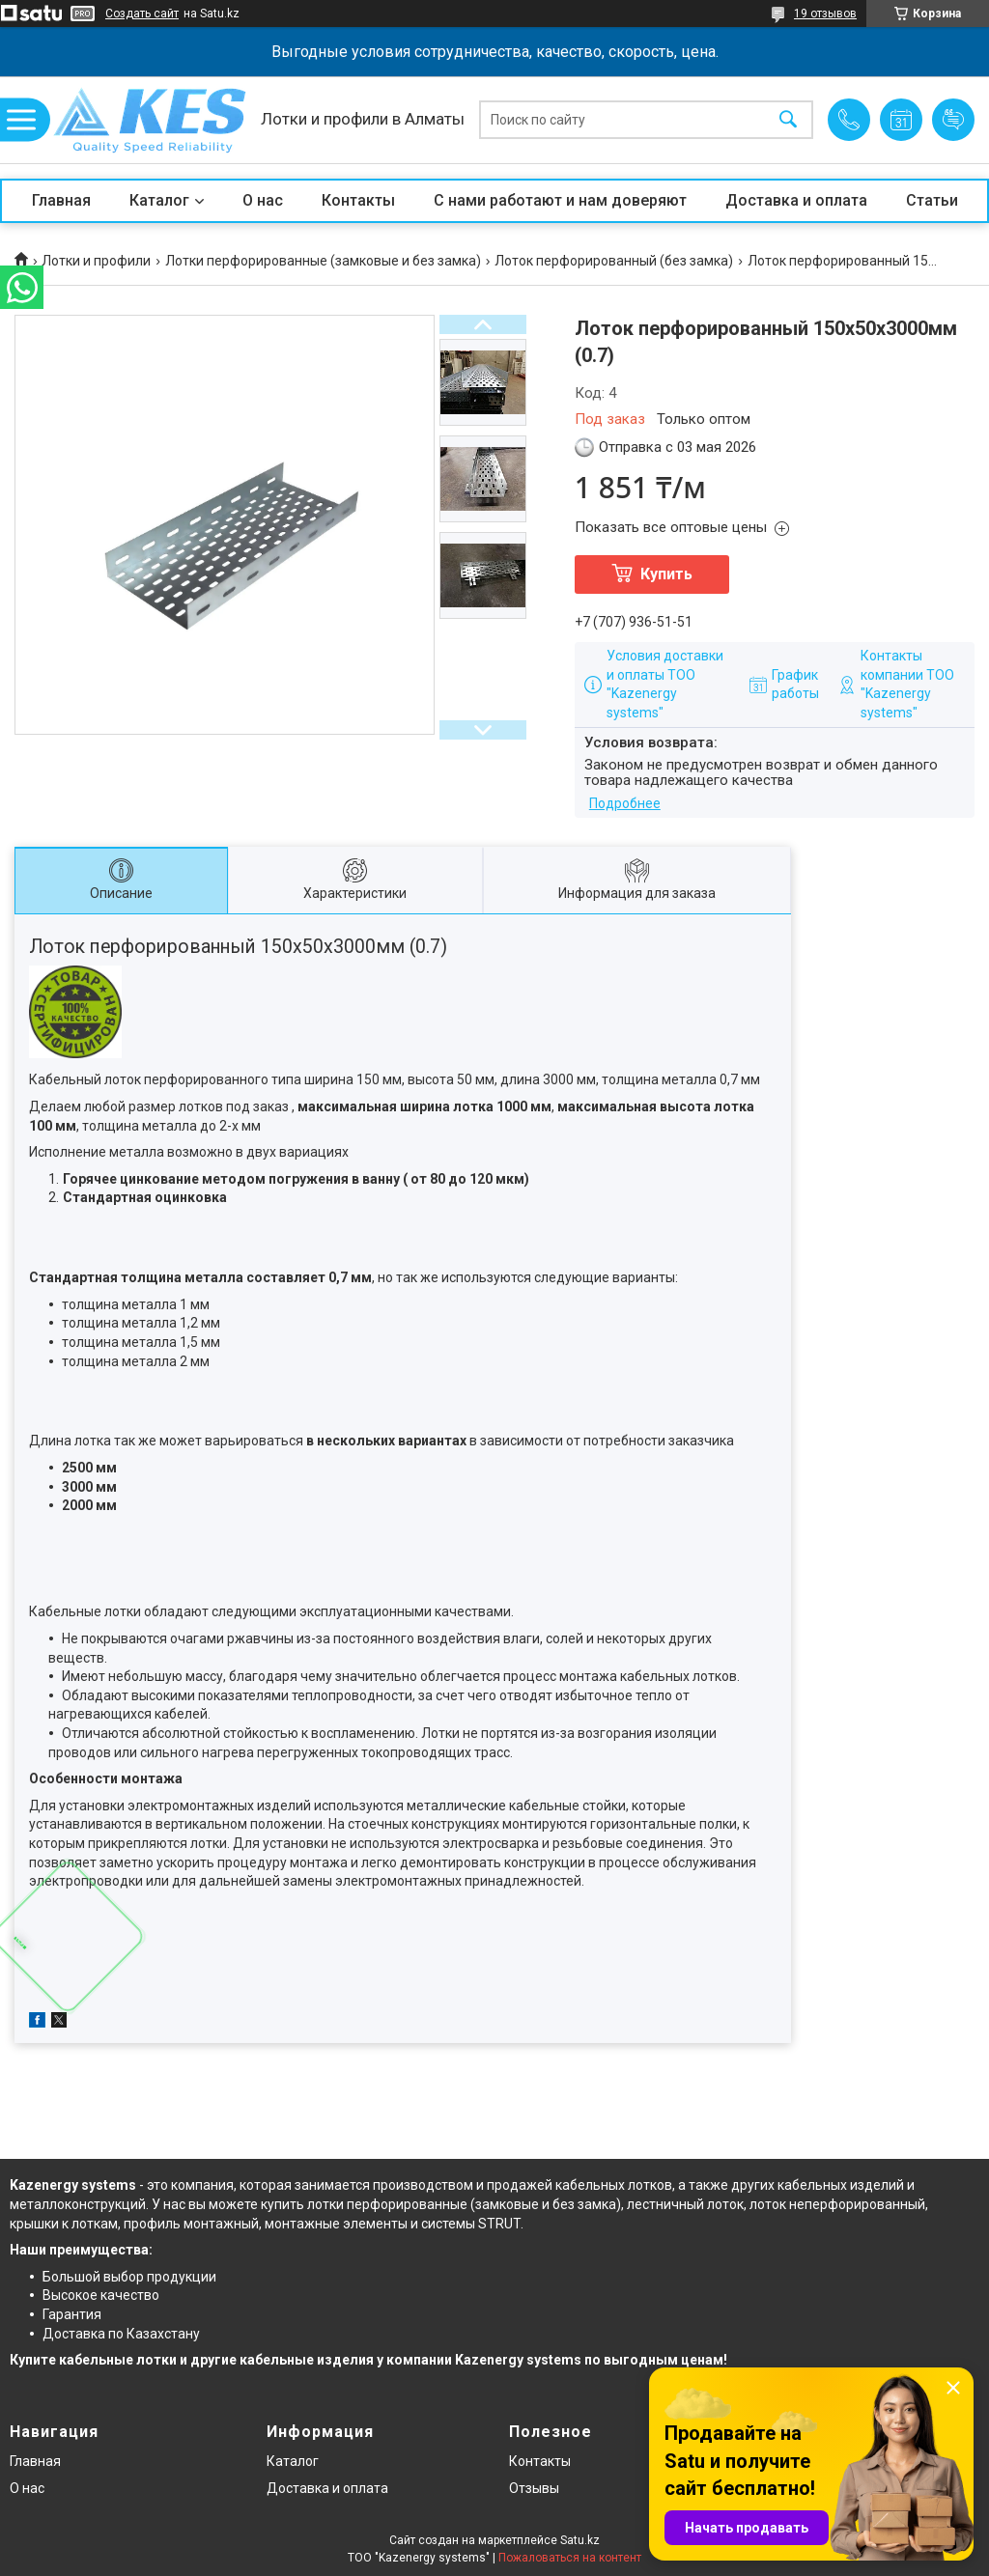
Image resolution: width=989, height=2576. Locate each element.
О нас (262, 200)
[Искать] (788, 120)
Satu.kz (580, 2540)
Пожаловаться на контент (569, 2557)
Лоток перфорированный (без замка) (613, 260)
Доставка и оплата (796, 200)
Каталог (159, 200)
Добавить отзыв (953, 119)
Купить (666, 574)
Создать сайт (142, 13)
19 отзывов (825, 13)
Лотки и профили (96, 260)
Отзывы (534, 2488)
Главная (61, 200)
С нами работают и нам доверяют (560, 200)
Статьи (932, 200)
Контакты (358, 200)
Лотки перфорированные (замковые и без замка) (323, 260)
